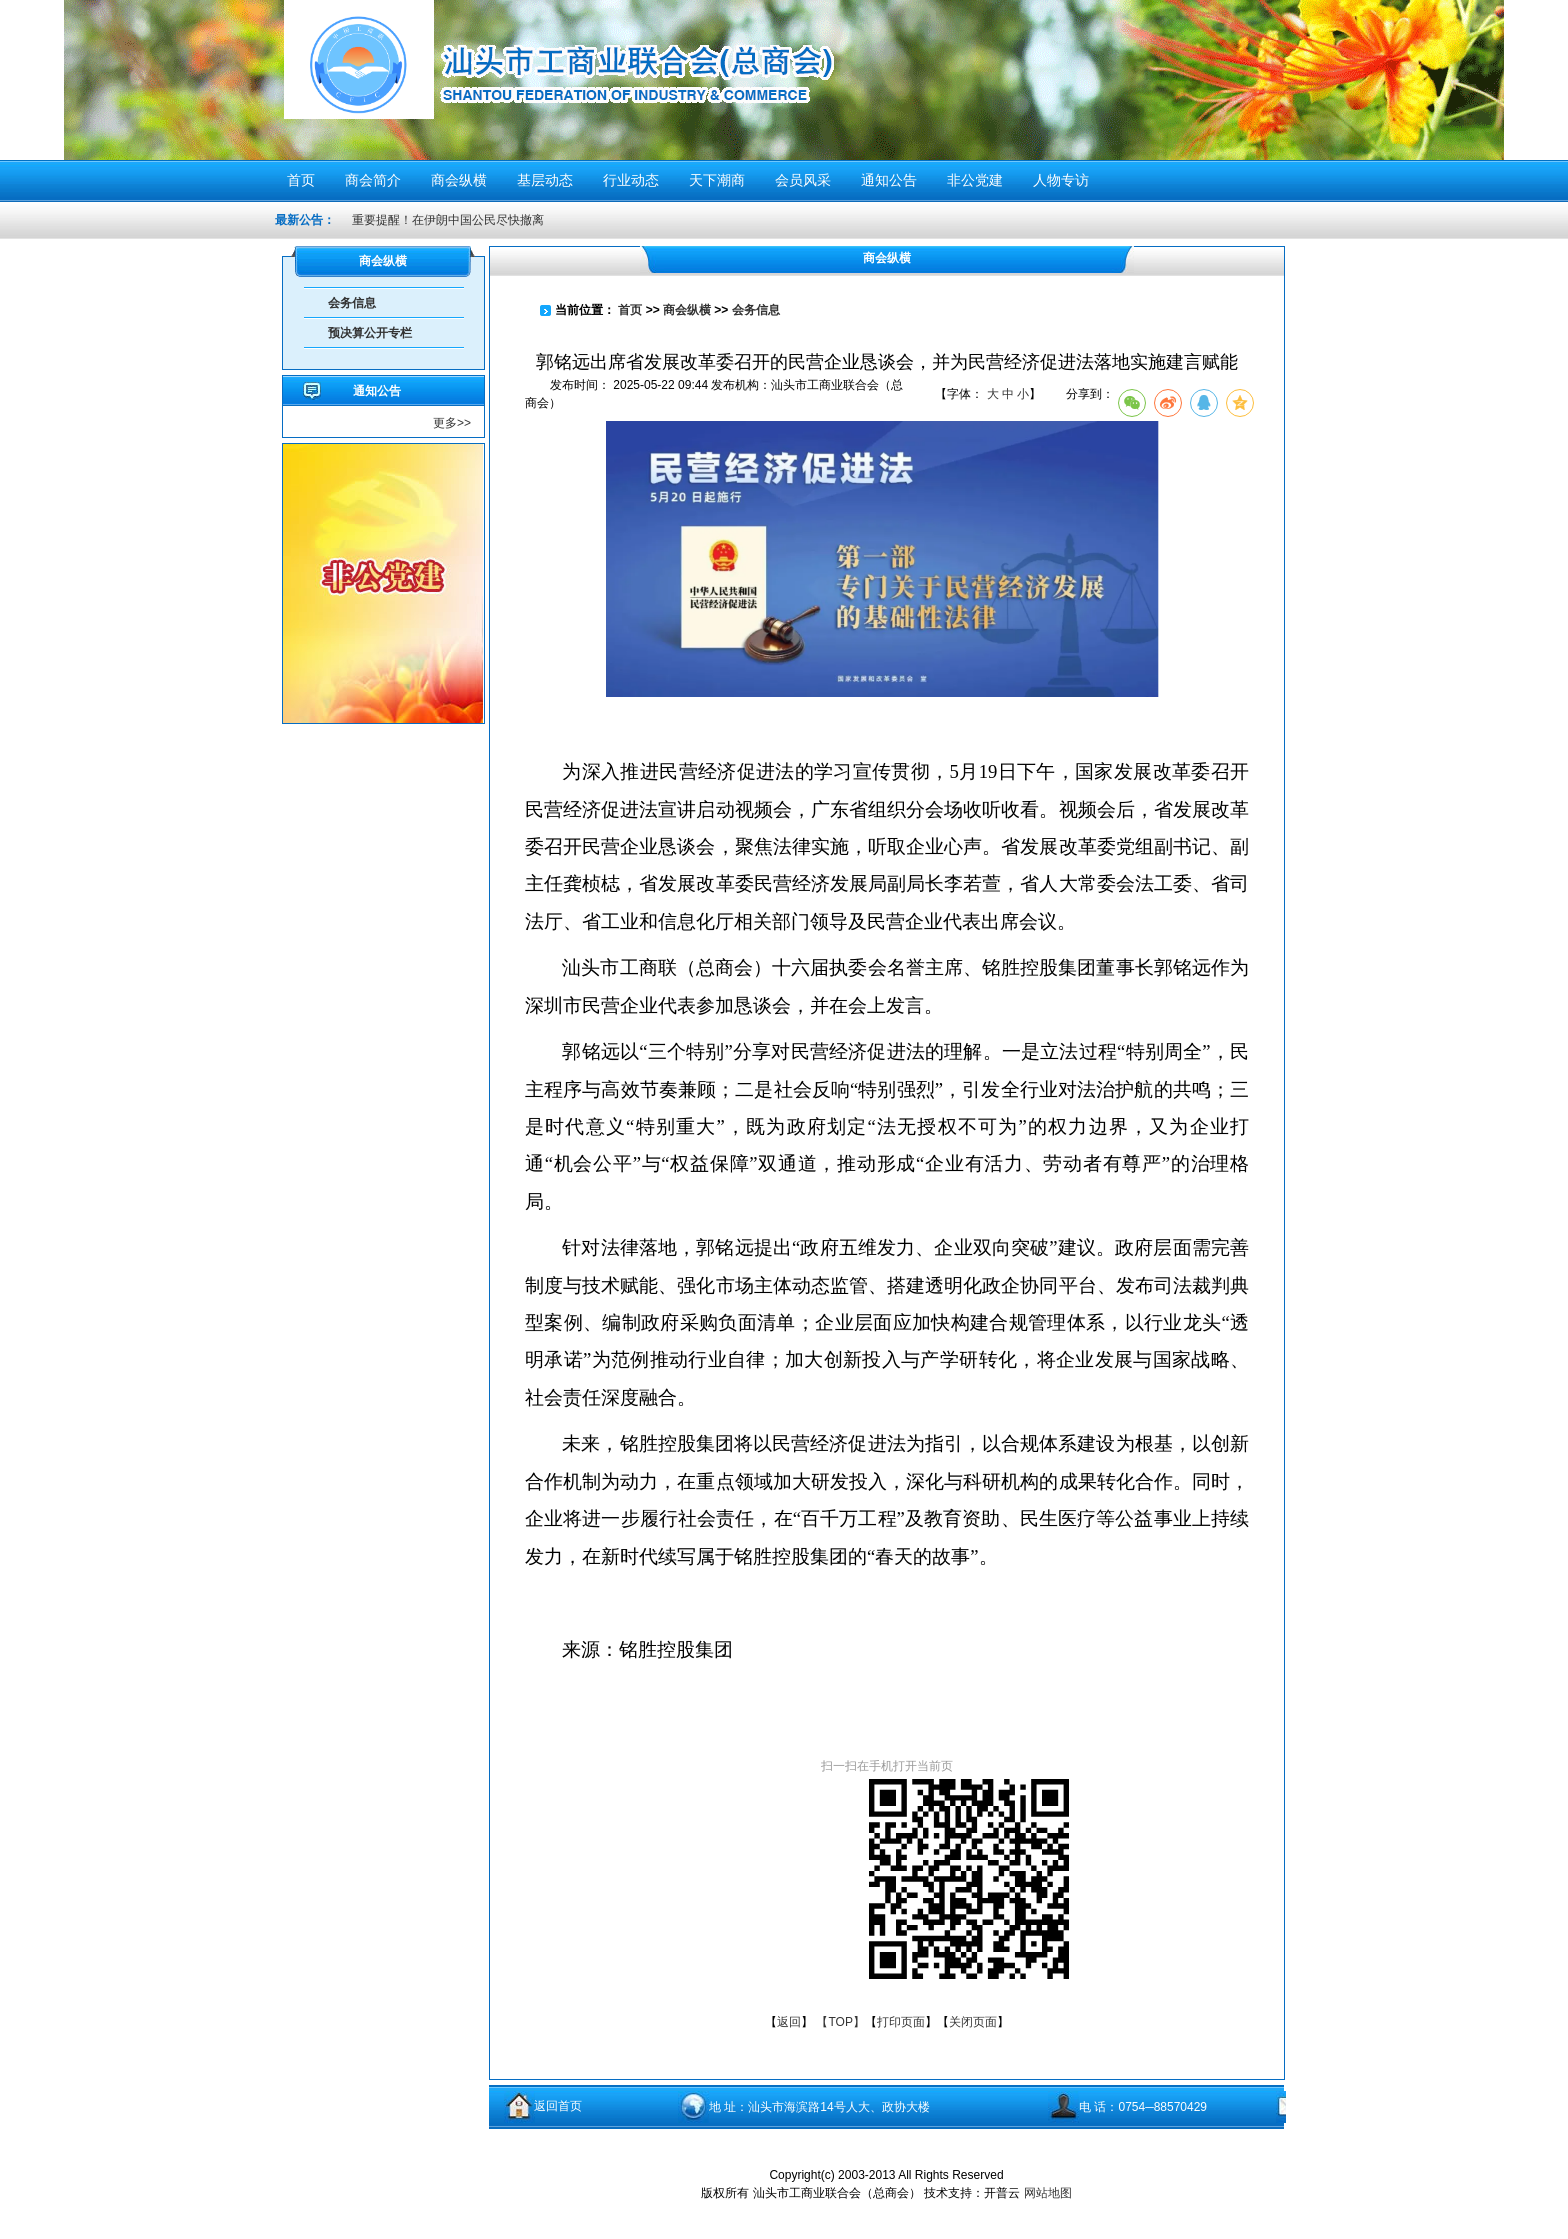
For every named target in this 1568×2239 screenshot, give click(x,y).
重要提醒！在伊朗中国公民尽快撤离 (448, 220)
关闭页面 (973, 2022)
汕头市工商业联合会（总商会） (637, 77)
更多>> (452, 423)
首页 (630, 310)
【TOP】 (840, 2022)
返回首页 (558, 2106)
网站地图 (1048, 2193)
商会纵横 (687, 310)
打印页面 (901, 2022)
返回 (789, 2022)
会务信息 (352, 303)
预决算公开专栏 (370, 333)
